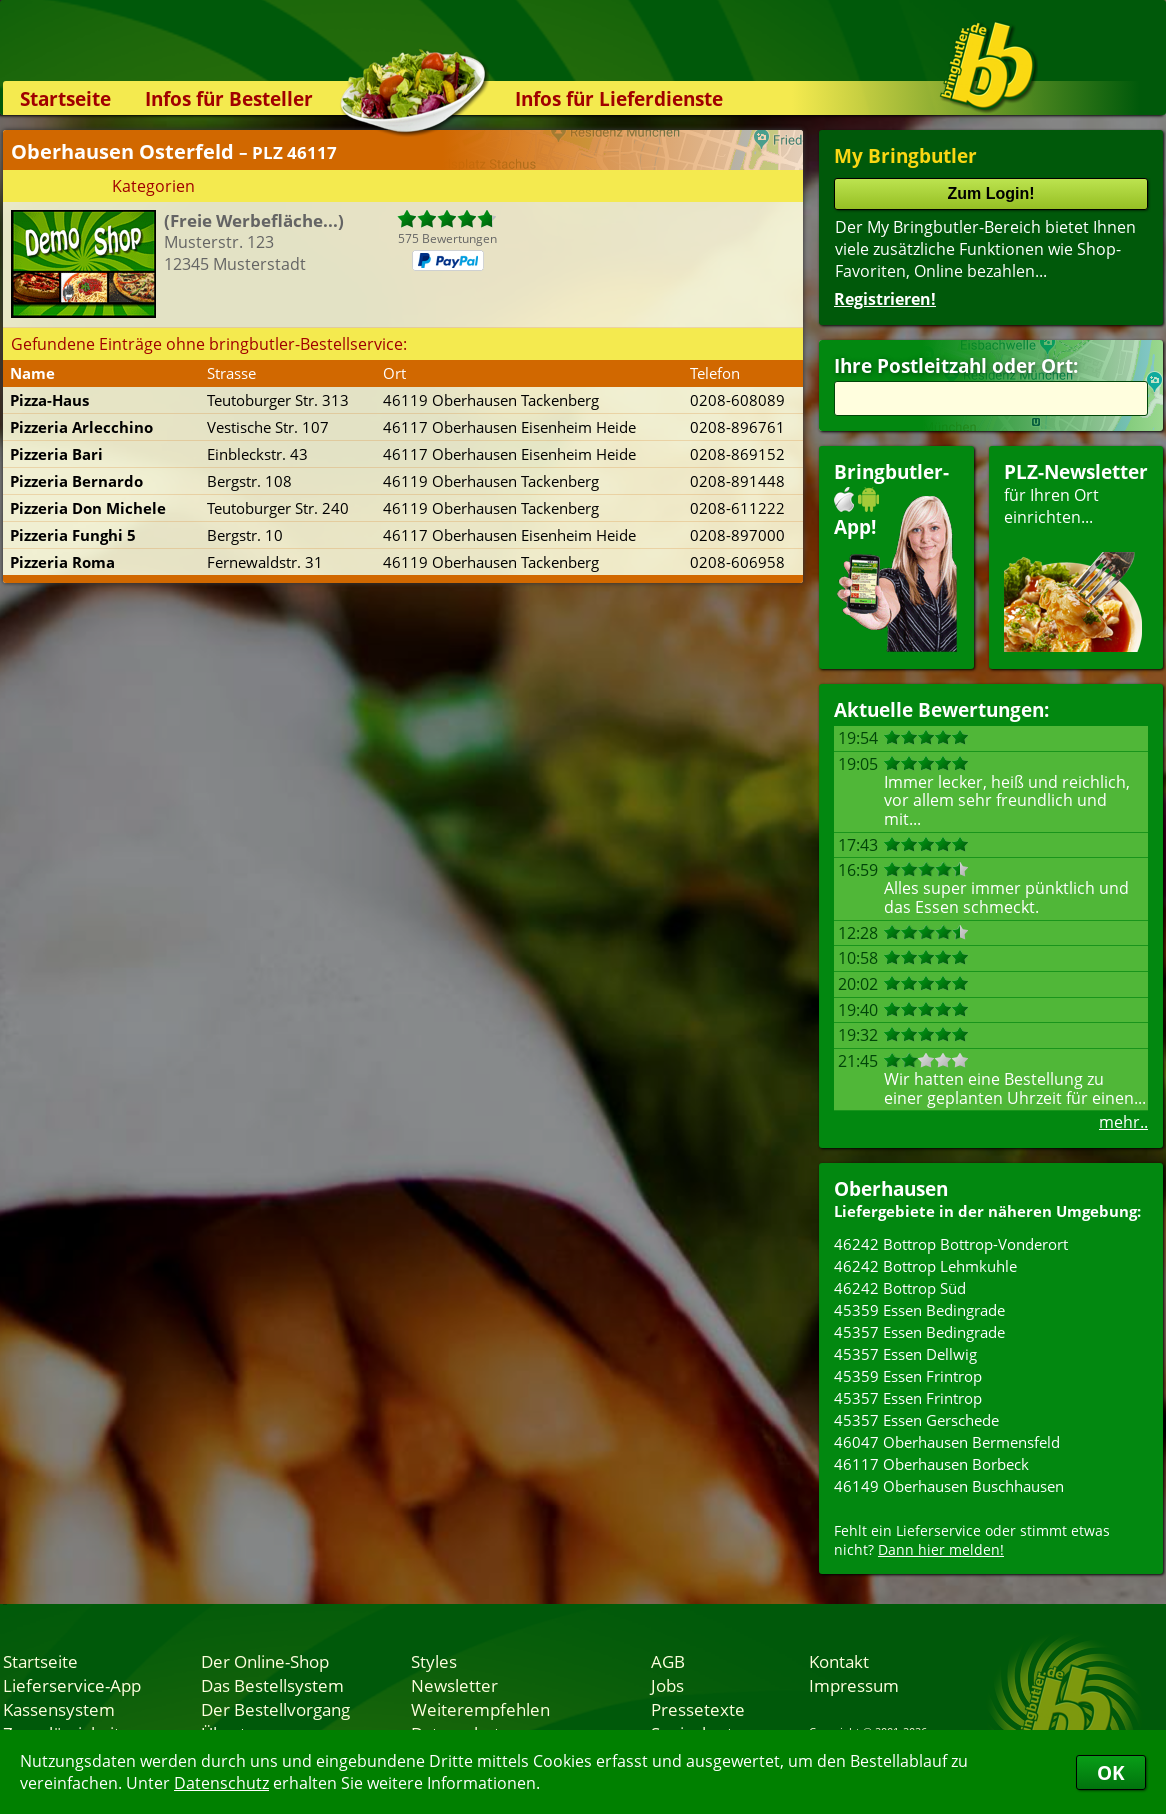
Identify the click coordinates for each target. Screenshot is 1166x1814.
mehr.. (1123, 1122)
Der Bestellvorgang (275, 1709)
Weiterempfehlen (480, 1709)
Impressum (854, 1685)
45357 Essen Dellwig (905, 1354)
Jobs (667, 1685)
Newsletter (454, 1685)
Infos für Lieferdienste (619, 98)
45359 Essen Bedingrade (919, 1310)
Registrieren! (885, 299)
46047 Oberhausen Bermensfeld (947, 1442)
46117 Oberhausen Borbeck (931, 1464)
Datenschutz (221, 1783)
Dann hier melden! (941, 1549)
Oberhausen (891, 1188)
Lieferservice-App (72, 1685)
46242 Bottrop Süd (900, 1288)
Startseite (65, 98)
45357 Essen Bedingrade (919, 1332)
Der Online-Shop (265, 1661)
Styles (434, 1661)
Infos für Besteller (229, 98)
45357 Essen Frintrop (908, 1398)
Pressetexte (698, 1709)
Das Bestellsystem (272, 1685)
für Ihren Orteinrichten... (1076, 555)
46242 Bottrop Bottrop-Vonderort (951, 1244)
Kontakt (839, 1661)
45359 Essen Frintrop (908, 1376)
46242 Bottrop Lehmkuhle (925, 1266)
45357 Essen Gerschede (916, 1420)
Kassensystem (59, 1709)
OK (1111, 1772)
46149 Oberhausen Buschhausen (949, 1486)
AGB (668, 1661)
